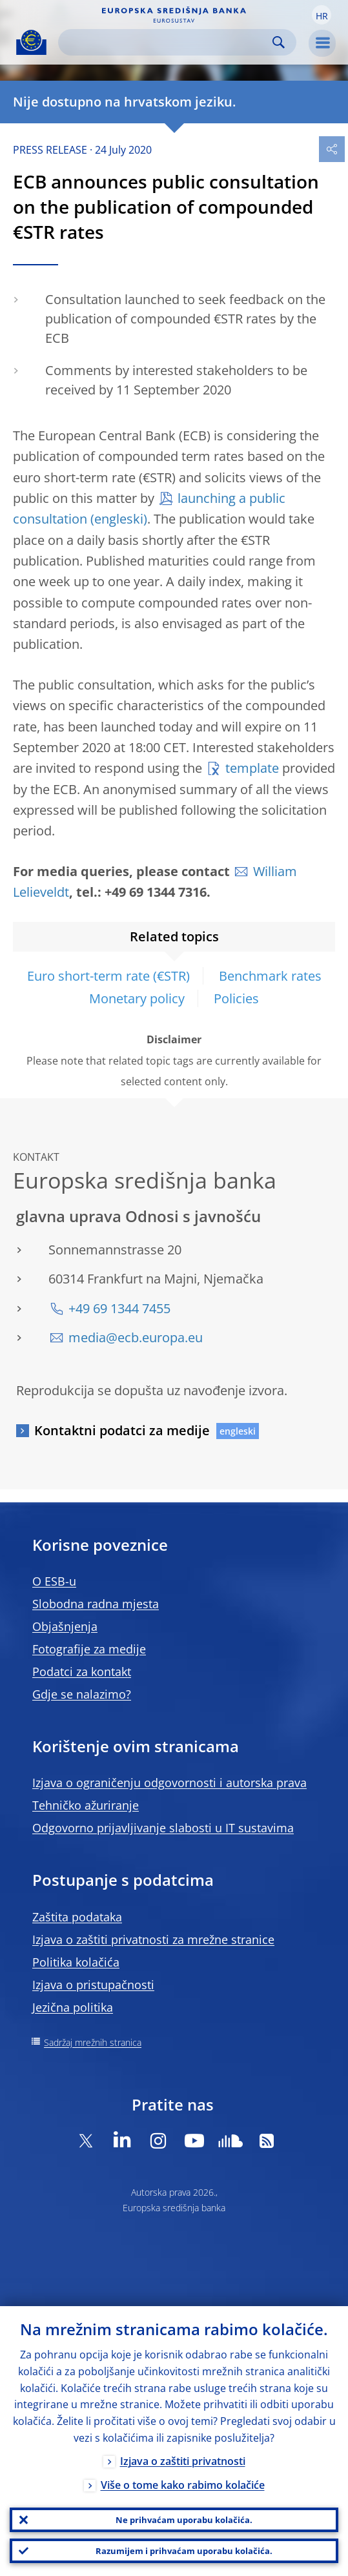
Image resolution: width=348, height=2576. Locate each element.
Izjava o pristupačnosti (93, 1984)
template (252, 768)
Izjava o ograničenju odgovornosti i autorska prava (169, 1782)
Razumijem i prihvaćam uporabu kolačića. (184, 2551)
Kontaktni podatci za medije (122, 1430)
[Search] (167, 42)
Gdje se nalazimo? (81, 1694)
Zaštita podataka (77, 1917)
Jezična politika (72, 2007)
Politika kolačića (75, 1962)
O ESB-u (54, 1581)
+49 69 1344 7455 (119, 1308)
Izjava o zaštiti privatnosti (182, 2461)
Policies (236, 998)
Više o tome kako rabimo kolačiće (183, 2485)
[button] (321, 15)
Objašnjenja (64, 1626)
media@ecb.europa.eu (135, 1337)
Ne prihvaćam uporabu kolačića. (184, 2520)
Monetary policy (137, 998)
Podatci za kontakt (81, 1671)
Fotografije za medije (89, 1649)
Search (278, 42)
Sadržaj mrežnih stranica (92, 2042)
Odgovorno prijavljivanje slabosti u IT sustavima (163, 1827)
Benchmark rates (270, 976)
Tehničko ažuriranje (85, 1805)
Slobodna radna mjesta (95, 1603)
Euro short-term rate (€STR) (108, 976)
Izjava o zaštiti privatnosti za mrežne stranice (153, 1939)
